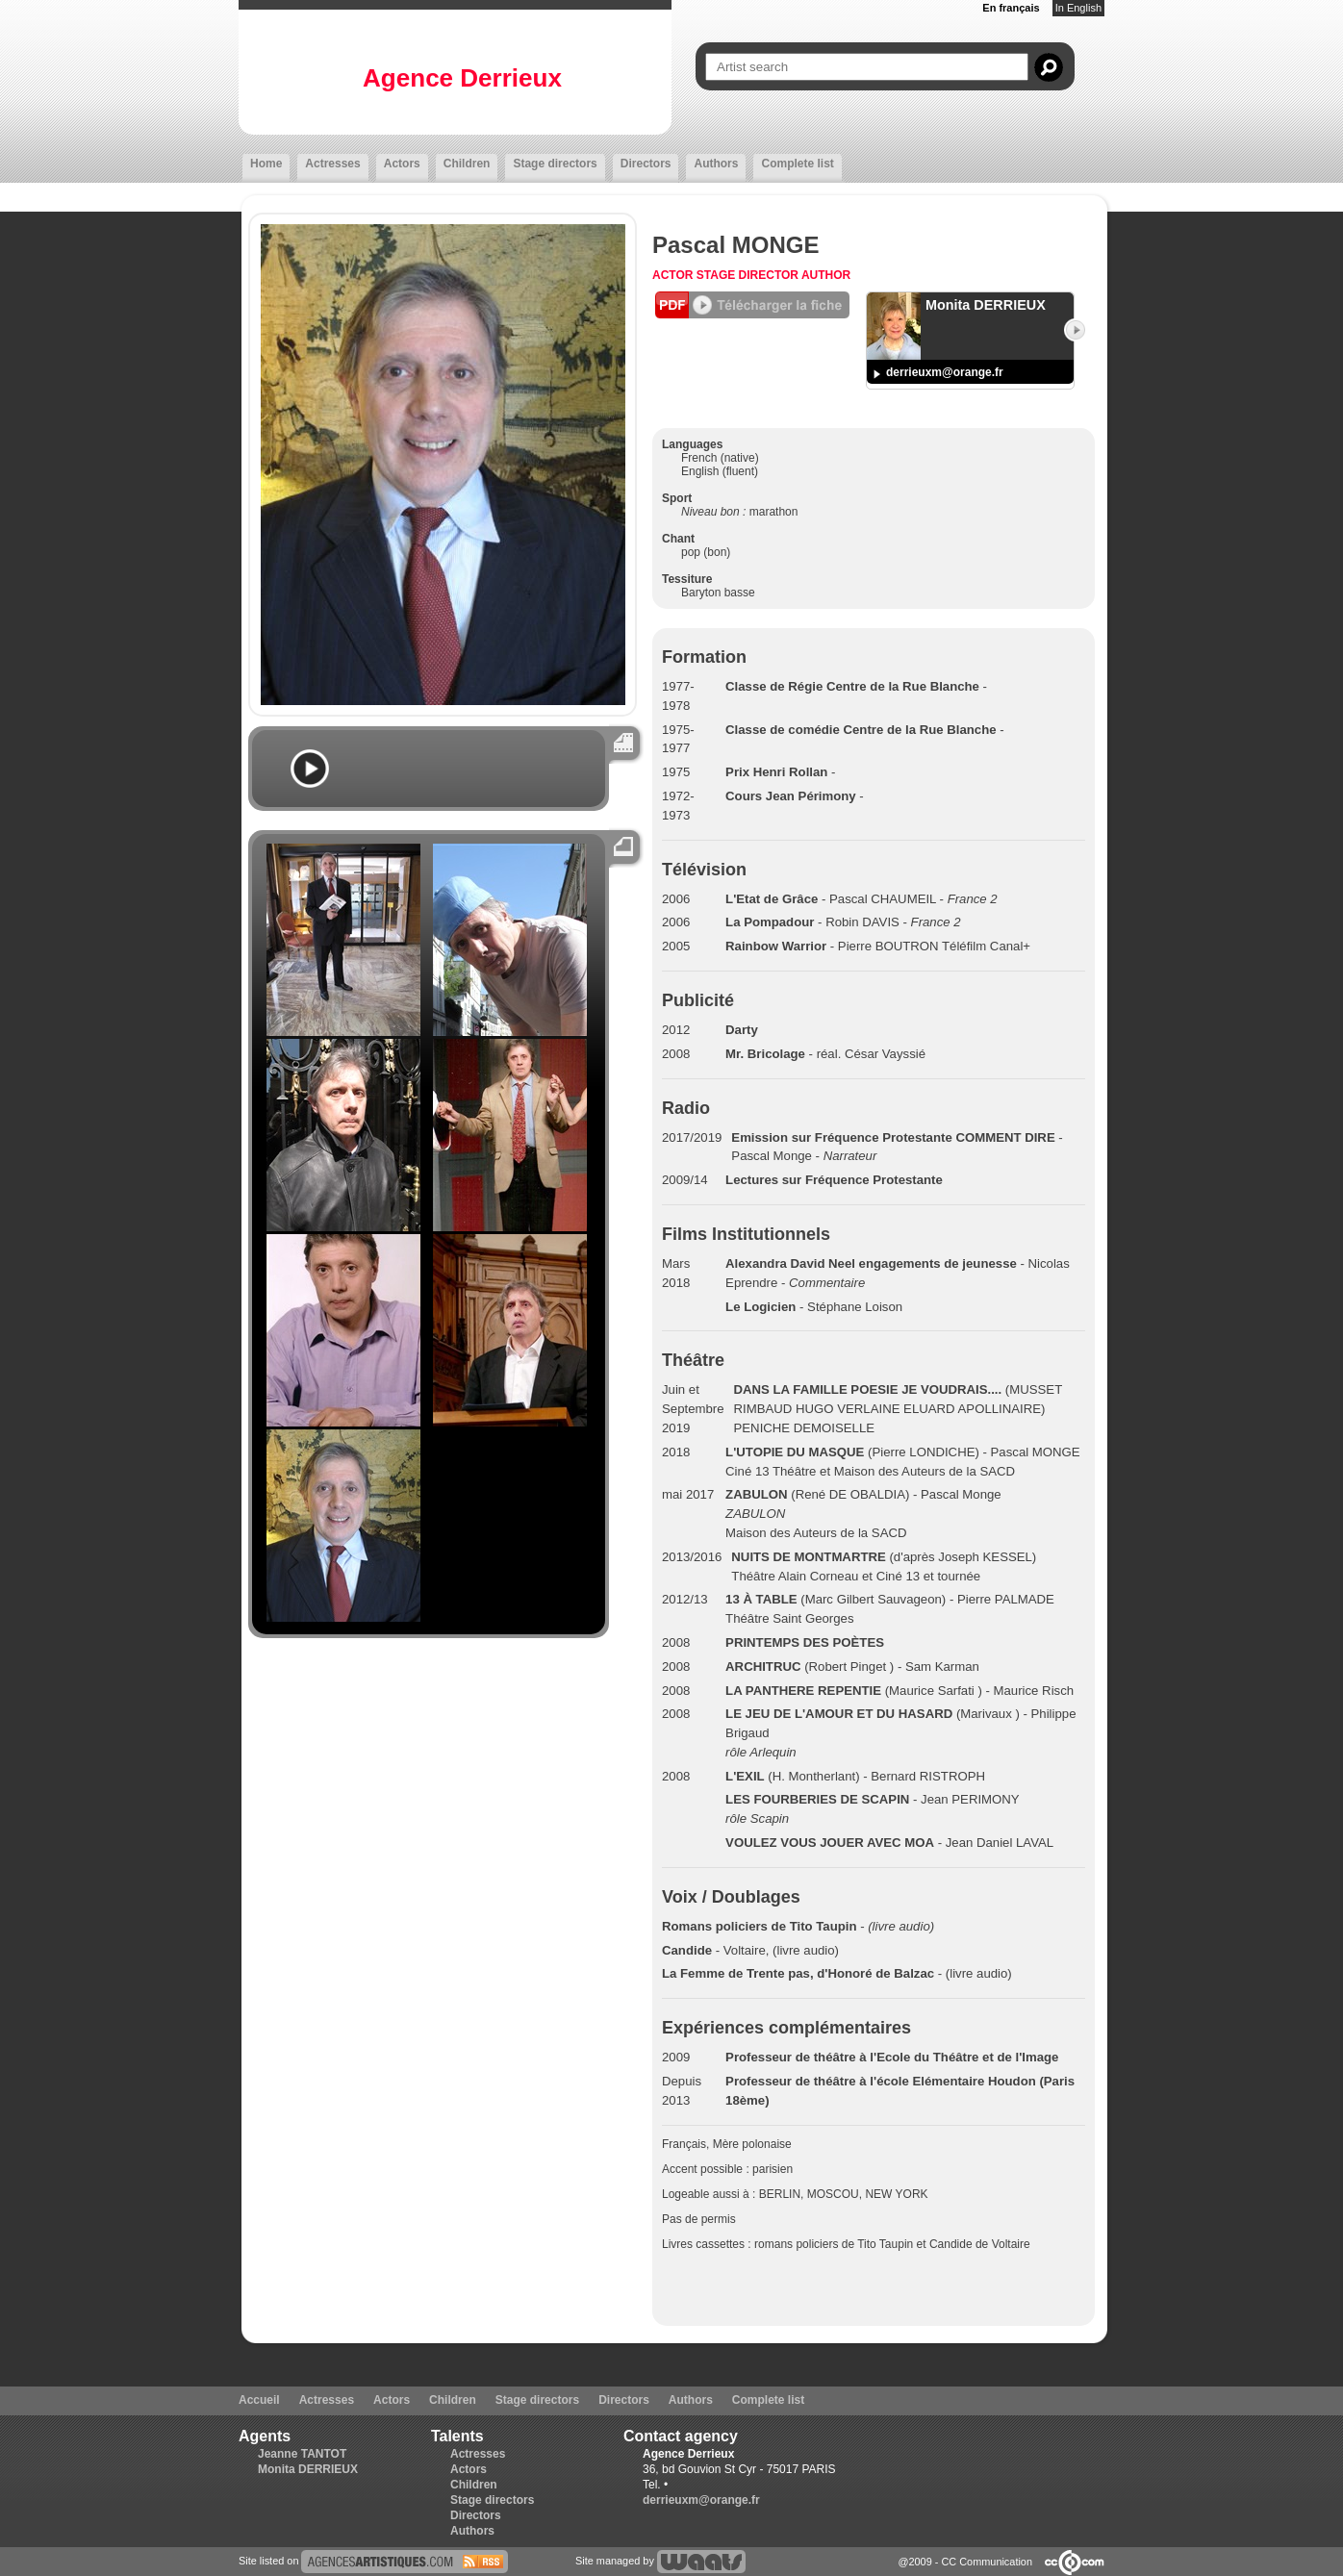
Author (825, 275)
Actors (402, 163)
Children (467, 163)
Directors (646, 163)
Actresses (332, 163)
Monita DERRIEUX (308, 2469)
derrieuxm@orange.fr (944, 372)
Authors (716, 163)
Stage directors (554, 163)
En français (1010, 7)
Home (266, 163)
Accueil (259, 2400)
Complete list (797, 163)
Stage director (749, 275)
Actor (674, 275)
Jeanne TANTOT (302, 2454)
